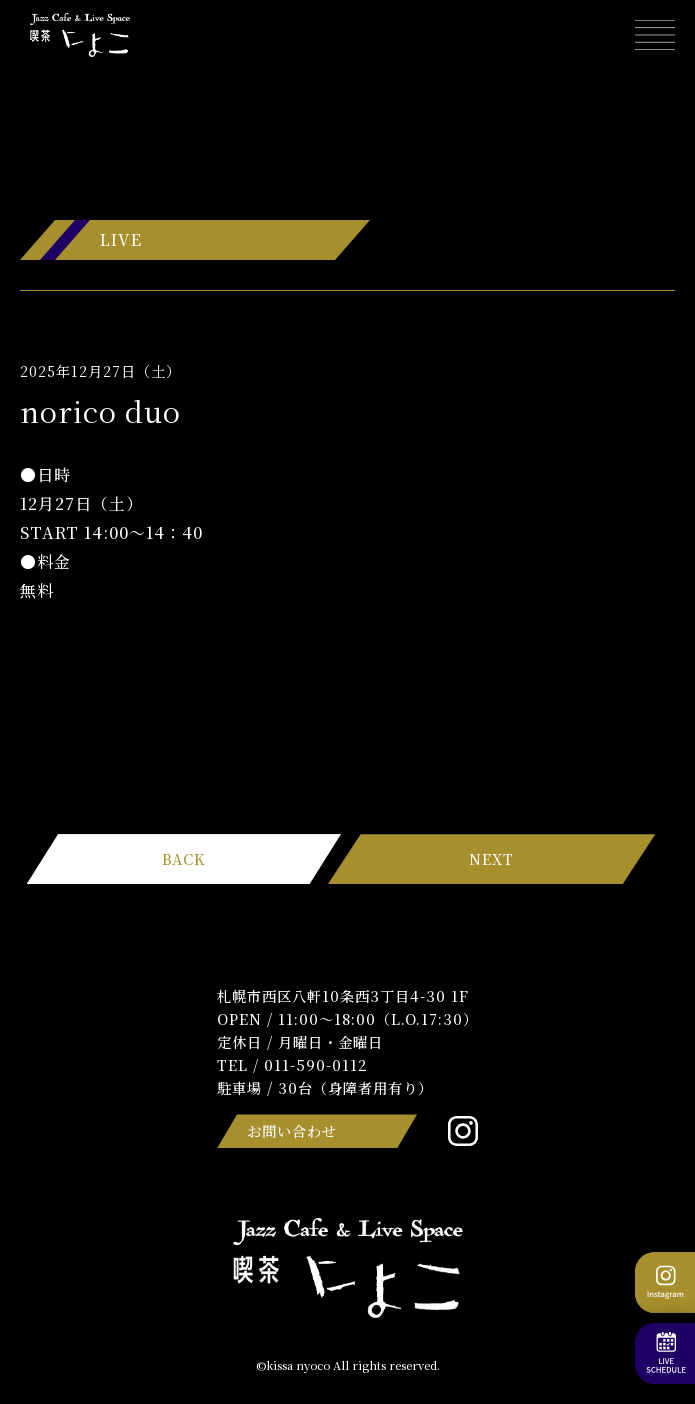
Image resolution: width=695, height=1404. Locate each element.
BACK (184, 858)
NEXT (491, 858)
